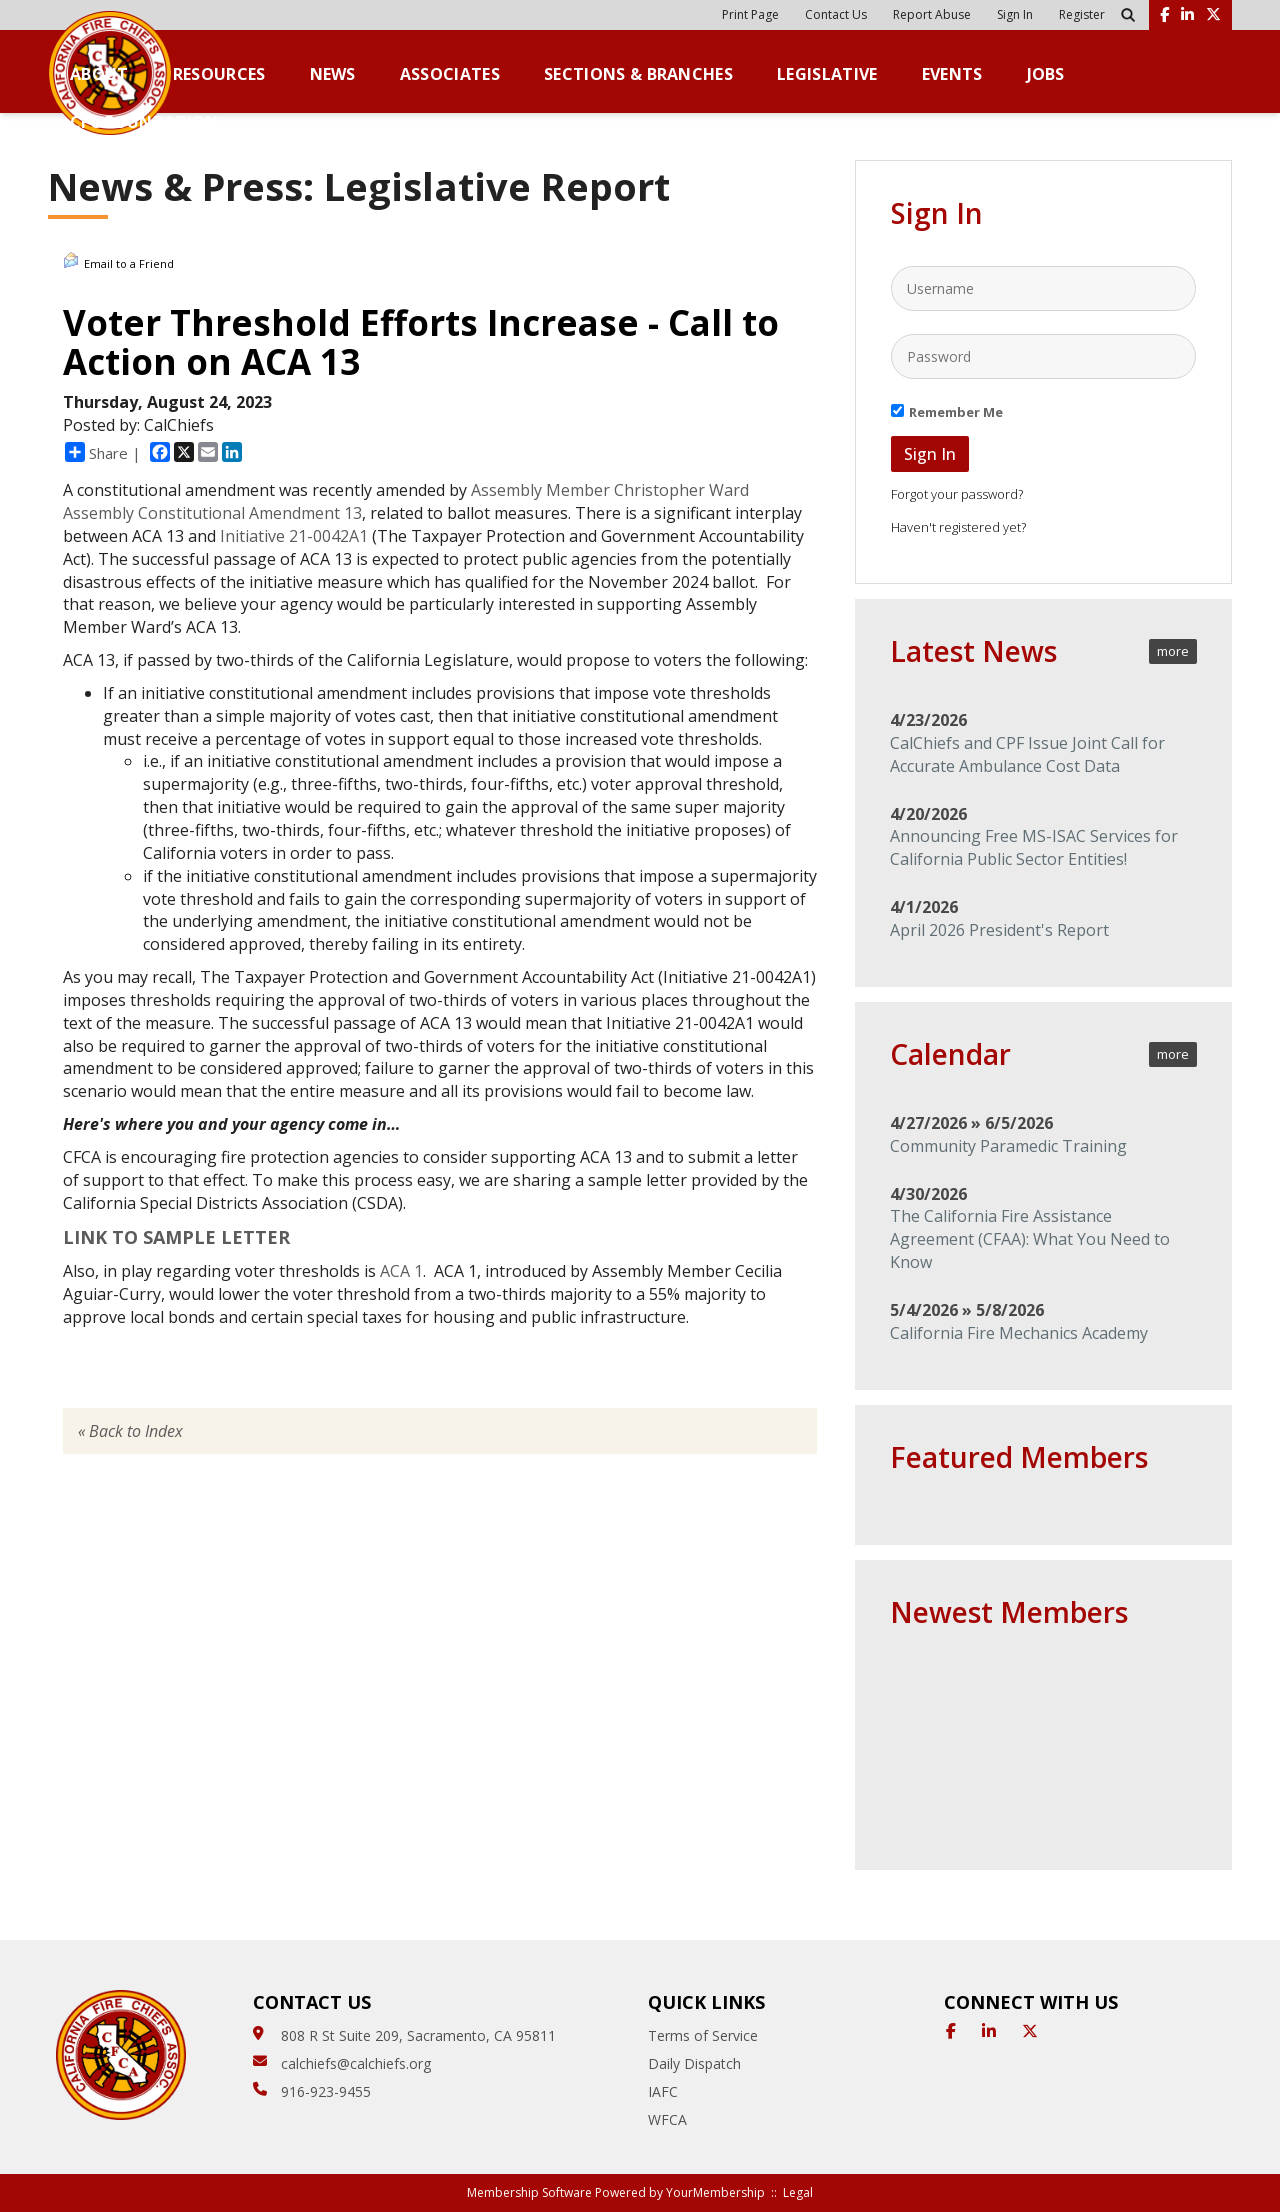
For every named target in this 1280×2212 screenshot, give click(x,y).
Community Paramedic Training (1008, 1146)
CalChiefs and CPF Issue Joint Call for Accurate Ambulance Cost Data (1027, 754)
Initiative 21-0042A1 (294, 536)
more (1173, 651)
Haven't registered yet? (958, 527)
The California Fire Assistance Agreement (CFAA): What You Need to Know (1030, 1239)
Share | (103, 452)
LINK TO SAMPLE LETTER (176, 1237)
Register (1082, 14)
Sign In (1015, 14)
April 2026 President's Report (999, 930)
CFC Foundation (144, 122)
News (333, 74)
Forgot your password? (957, 494)
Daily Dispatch (694, 2063)
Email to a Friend (118, 261)
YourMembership (715, 2192)
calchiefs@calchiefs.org (356, 2063)
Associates (450, 74)
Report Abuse (932, 14)
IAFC (663, 2091)
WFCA (667, 2119)
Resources (219, 74)
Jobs (1046, 74)
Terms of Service (703, 2035)
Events (952, 74)
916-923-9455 (326, 2091)
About (99, 74)
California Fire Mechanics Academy (1019, 1333)
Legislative (827, 74)
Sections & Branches (638, 74)
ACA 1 (401, 1271)
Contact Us (836, 14)
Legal (798, 2192)
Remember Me (956, 412)
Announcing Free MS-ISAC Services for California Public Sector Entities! (1034, 847)
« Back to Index (130, 1431)
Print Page (750, 14)
